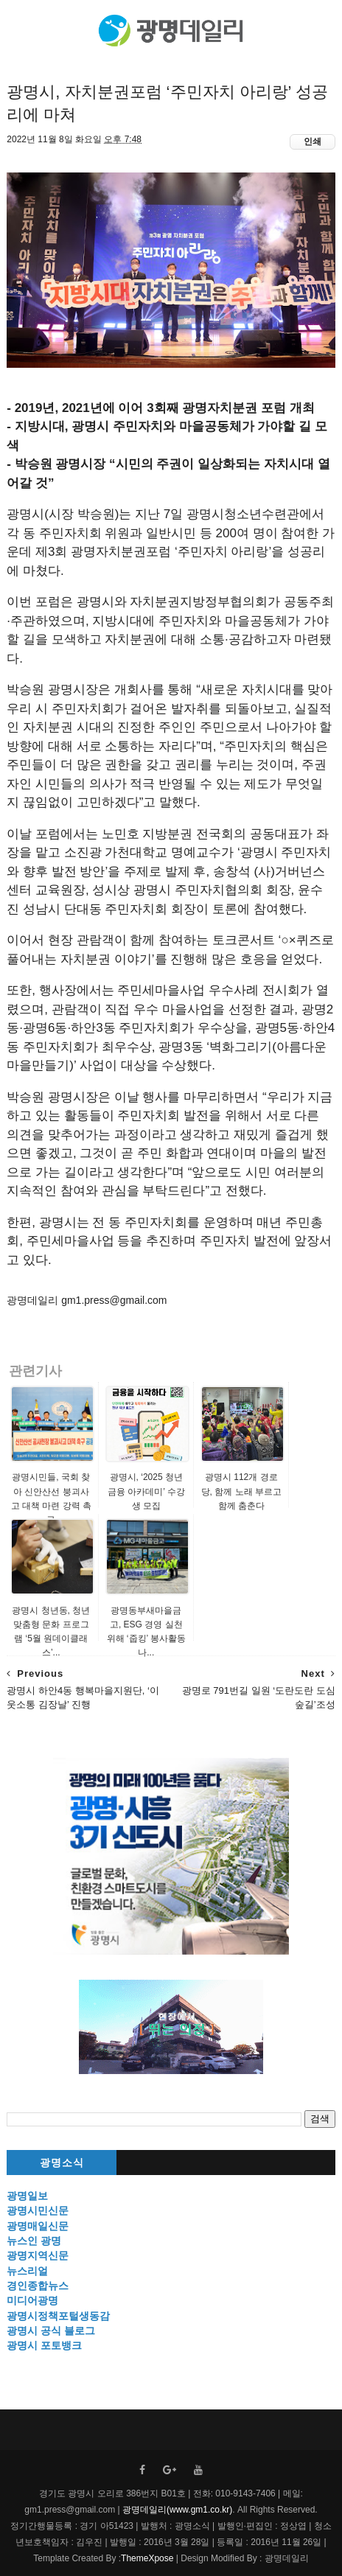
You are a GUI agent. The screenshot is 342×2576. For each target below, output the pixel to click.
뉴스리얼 (27, 2271)
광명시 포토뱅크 (44, 2345)
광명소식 (62, 2163)
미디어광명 (32, 2300)
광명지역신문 (38, 2255)
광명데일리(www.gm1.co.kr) (177, 2510)
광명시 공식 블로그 (51, 2330)
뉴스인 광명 (34, 2241)
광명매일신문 (38, 2226)
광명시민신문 (38, 2210)
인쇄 (312, 141)
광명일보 (27, 2196)
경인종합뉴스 (38, 2285)
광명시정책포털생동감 (58, 2316)
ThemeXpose (147, 2558)
